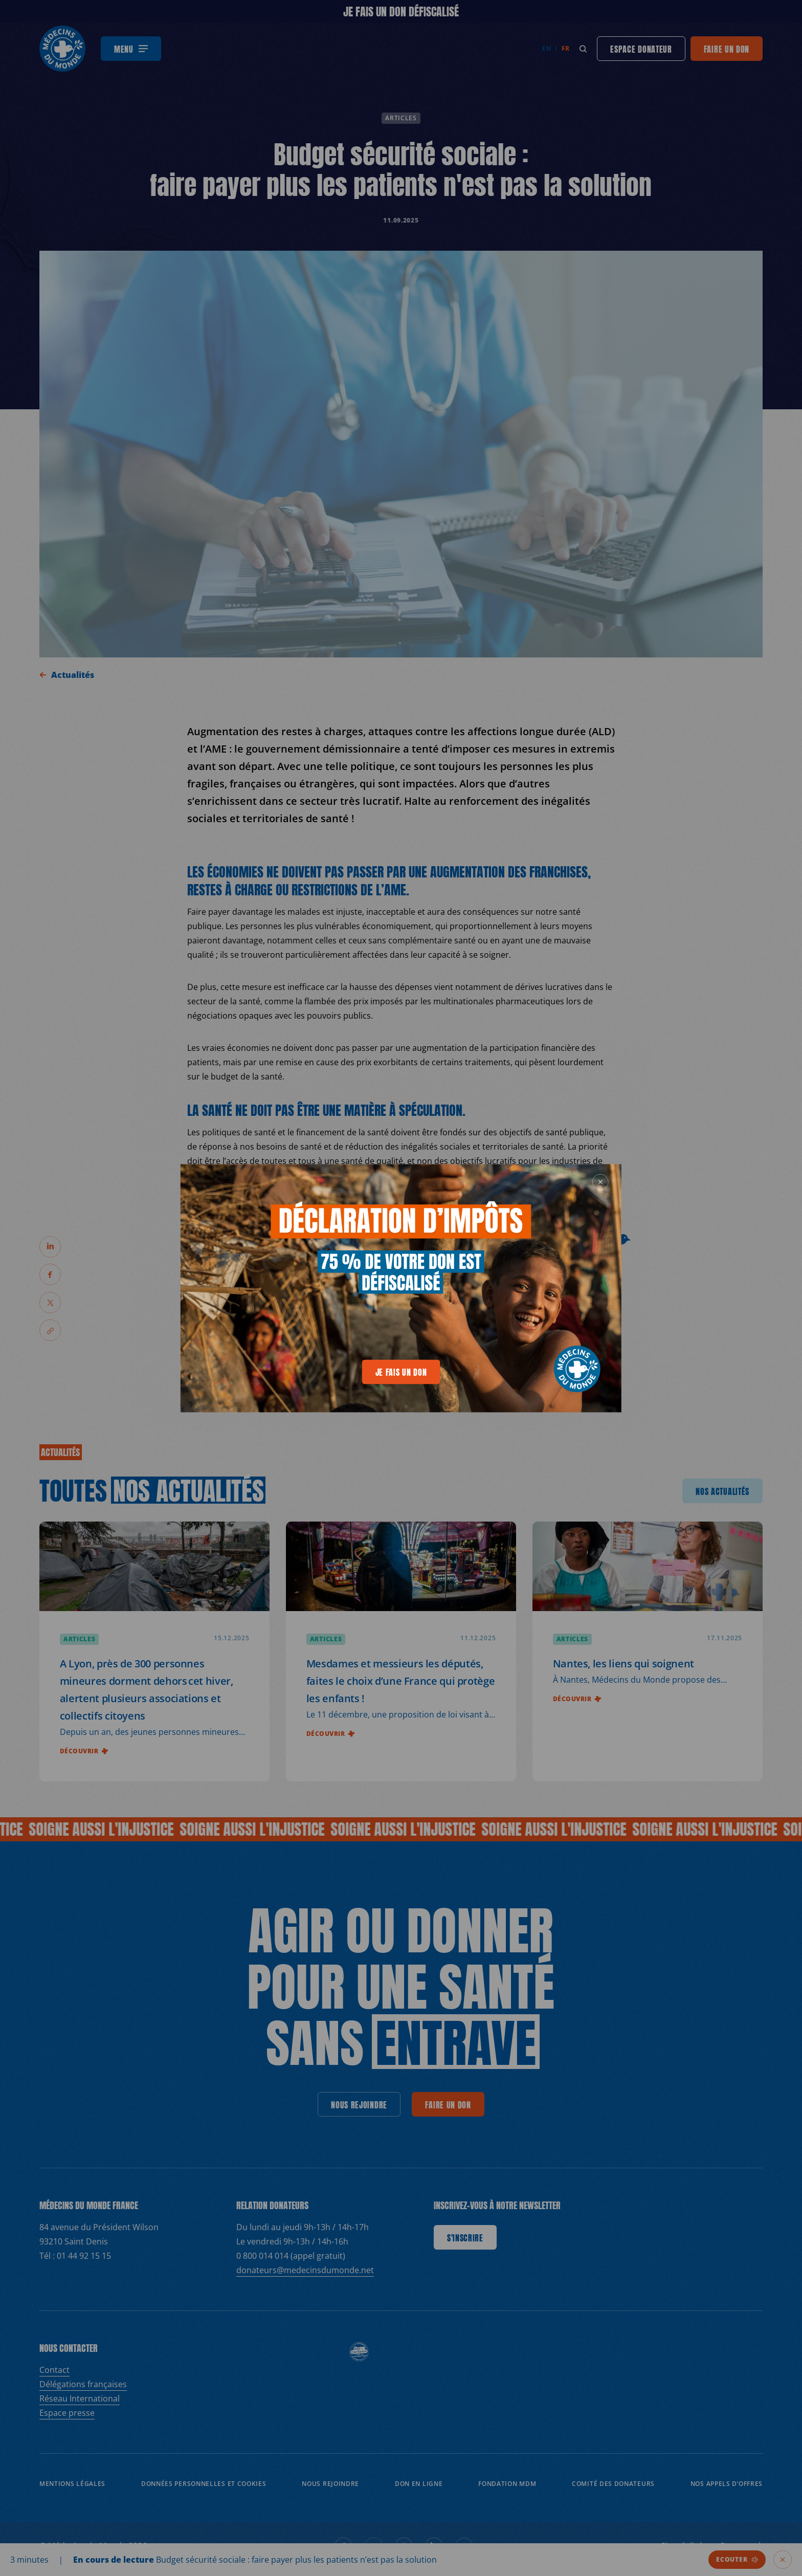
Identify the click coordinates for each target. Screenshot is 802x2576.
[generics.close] (600, 1182)
